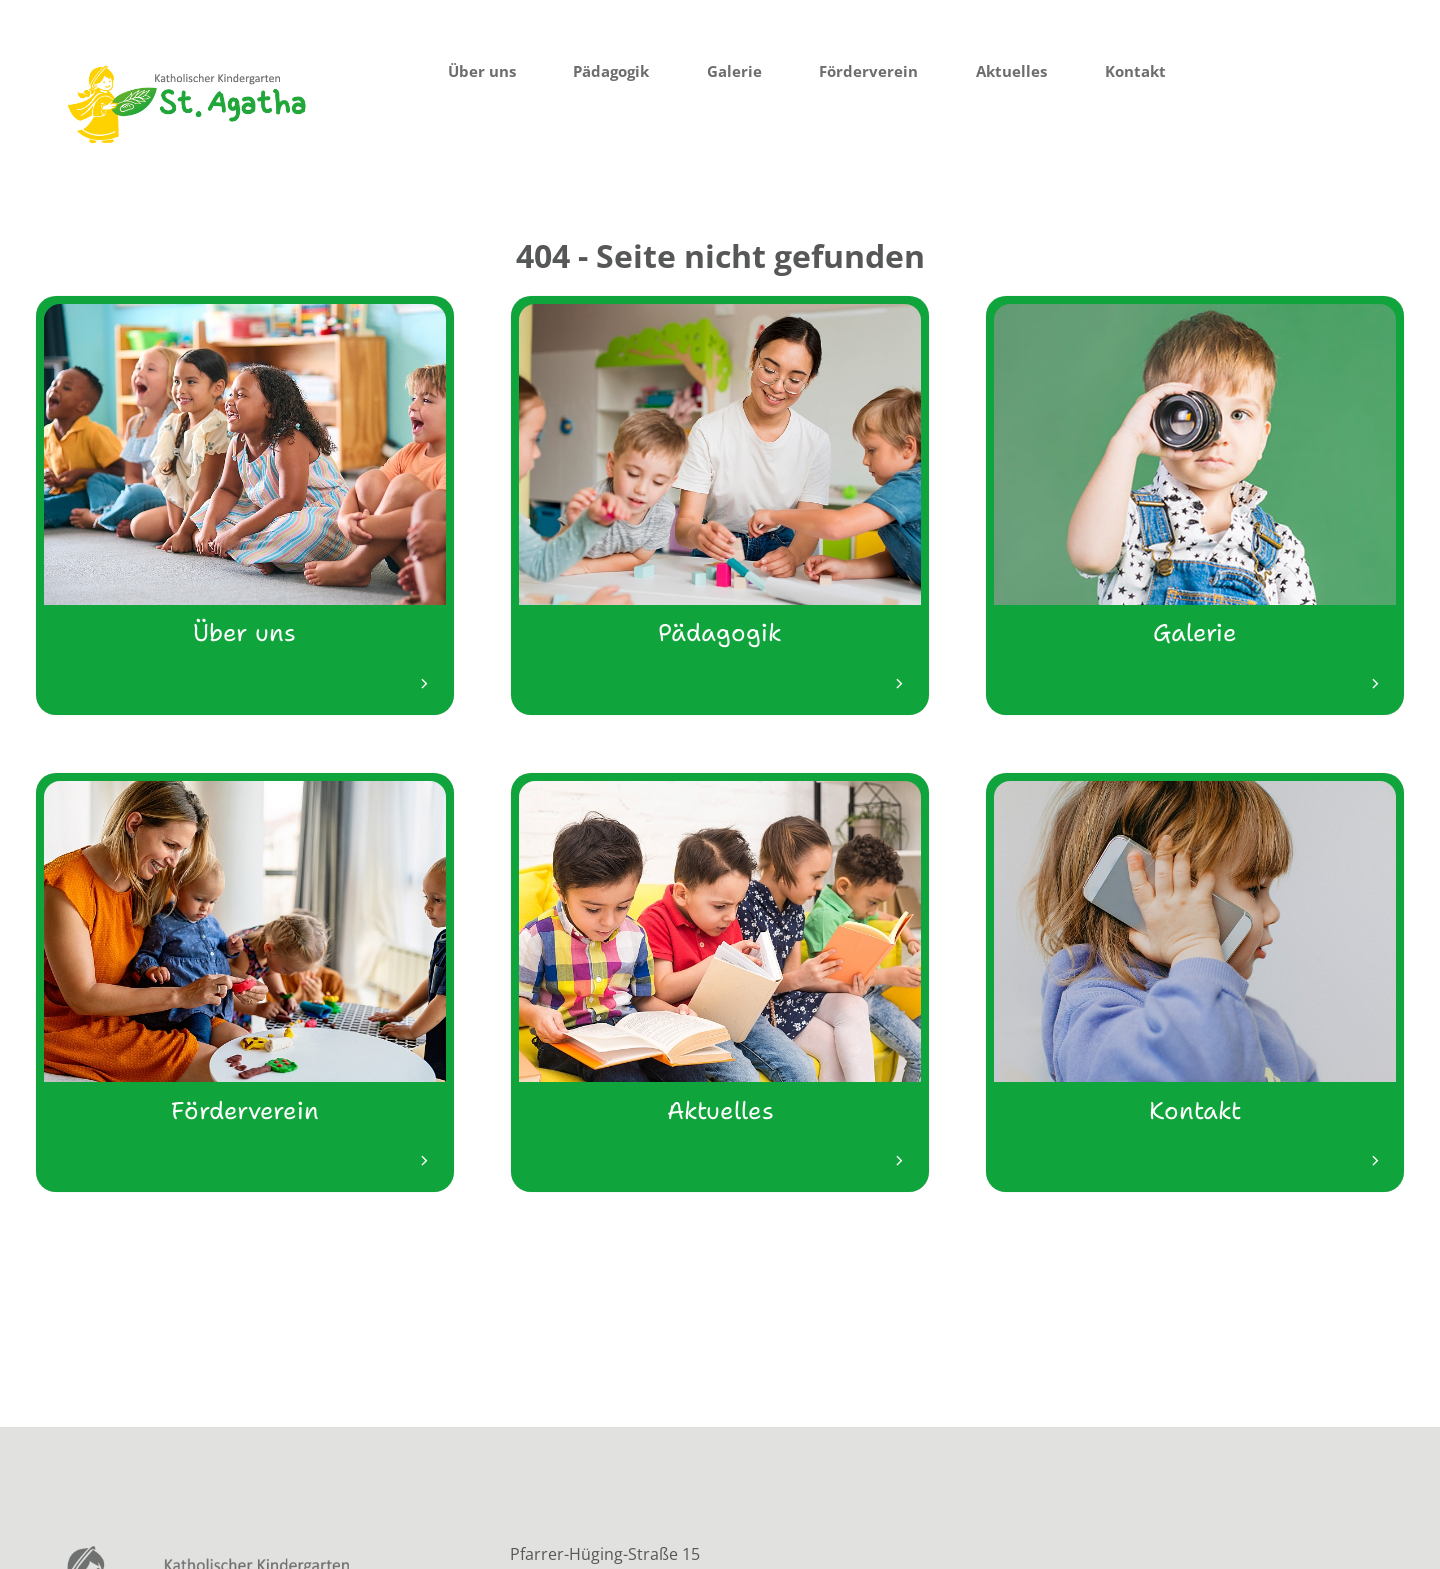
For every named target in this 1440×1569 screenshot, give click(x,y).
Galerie (734, 71)
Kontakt (1135, 71)
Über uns (482, 71)
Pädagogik (611, 71)
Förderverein (868, 71)
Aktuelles (1011, 71)
